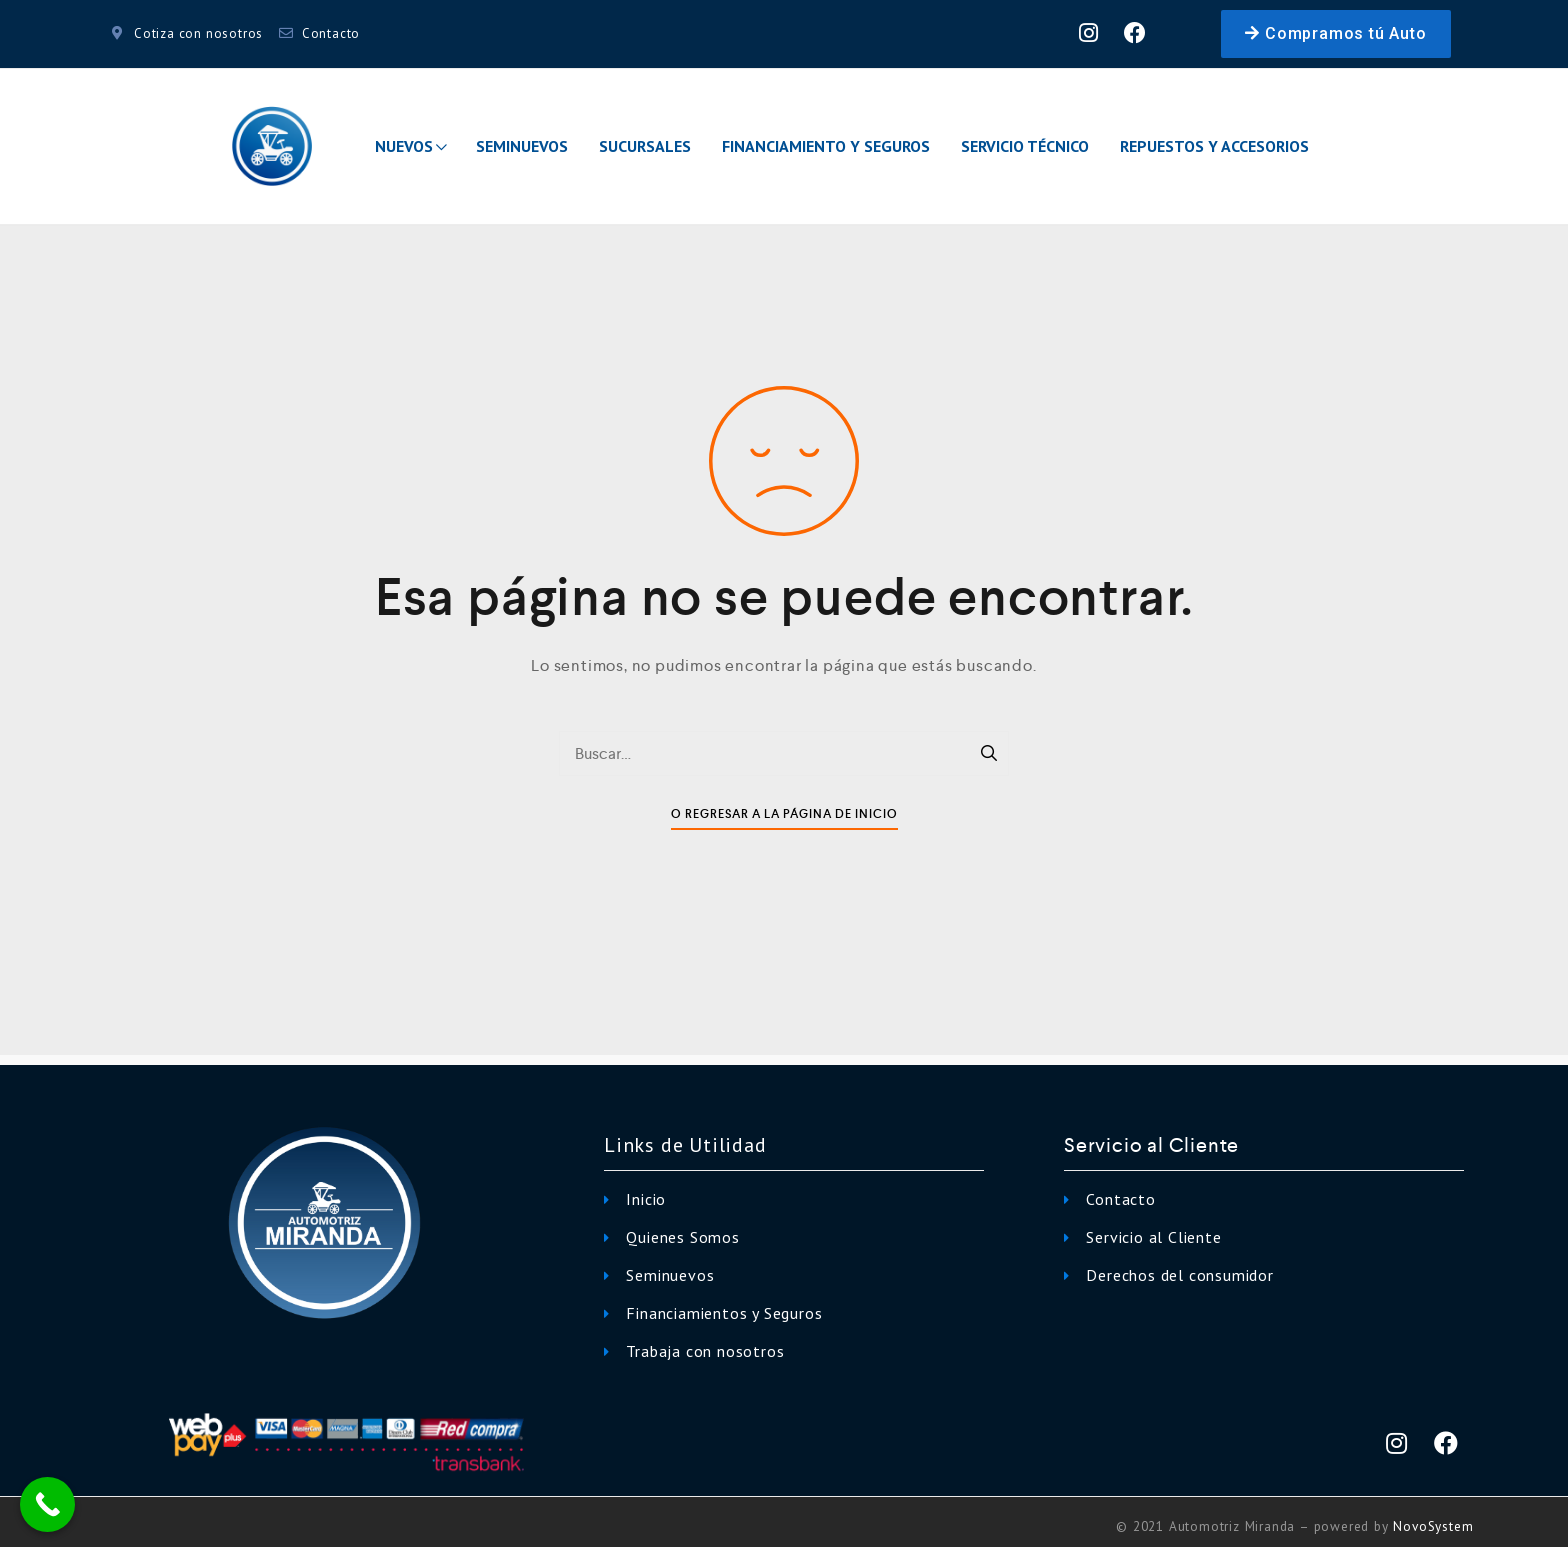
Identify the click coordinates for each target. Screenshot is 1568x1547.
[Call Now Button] (47, 1504)
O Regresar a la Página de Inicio (784, 814)
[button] (1335, 34)
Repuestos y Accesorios (1214, 146)
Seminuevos (522, 146)
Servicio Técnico (1025, 146)
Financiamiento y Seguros (826, 146)
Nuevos (410, 146)
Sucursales (645, 146)
